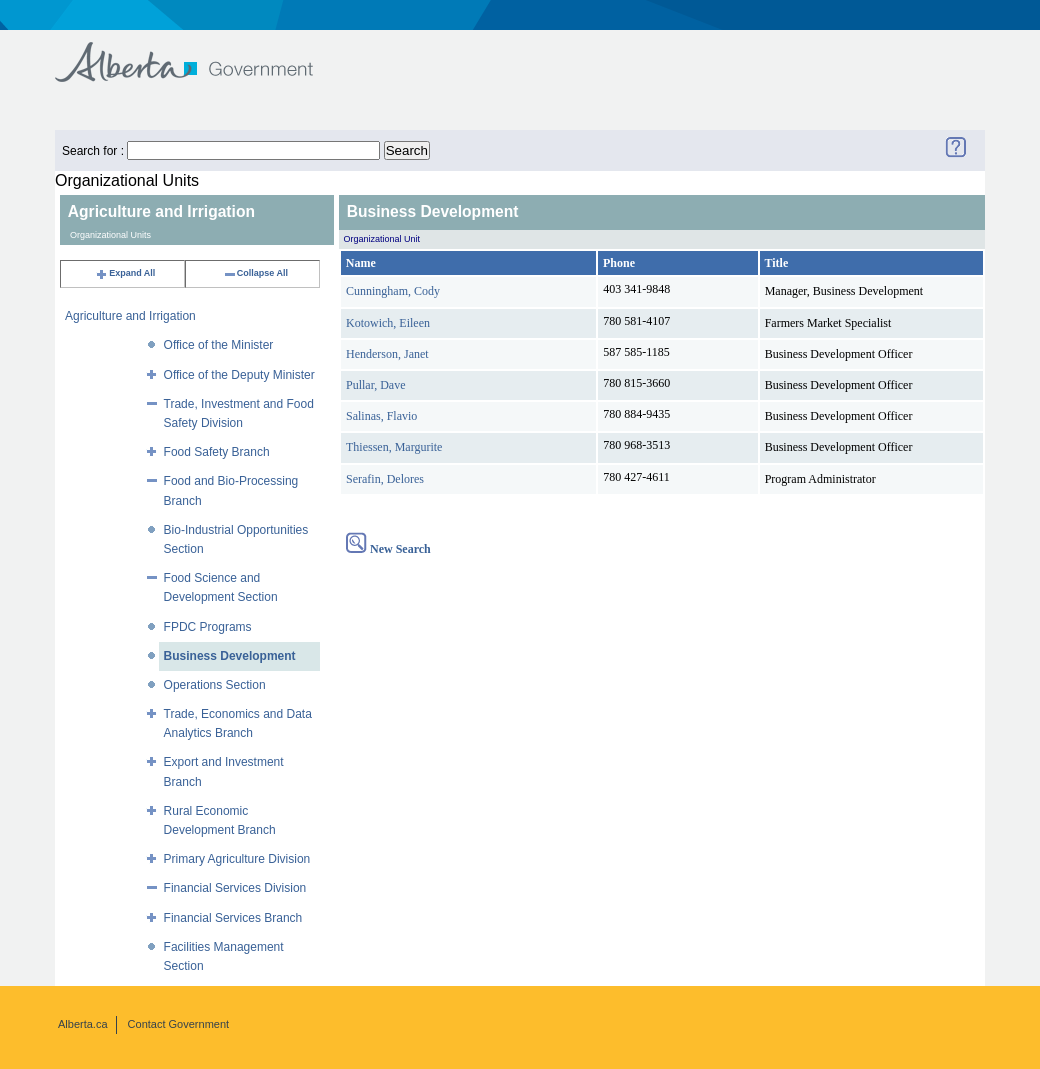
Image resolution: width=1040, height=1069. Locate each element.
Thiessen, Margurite (394, 447)
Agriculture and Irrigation (130, 316)
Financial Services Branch (233, 918)
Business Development (230, 656)
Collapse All (255, 273)
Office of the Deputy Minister (239, 375)
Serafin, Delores (385, 479)
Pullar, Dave (376, 385)
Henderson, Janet (387, 354)
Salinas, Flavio (381, 416)
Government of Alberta (200, 52)
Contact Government (179, 1024)
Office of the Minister (219, 345)
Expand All (125, 273)
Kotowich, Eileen (388, 323)
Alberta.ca (83, 1024)
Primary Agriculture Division (237, 859)
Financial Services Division (235, 888)
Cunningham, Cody (393, 291)
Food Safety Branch (217, 452)
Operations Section (215, 685)
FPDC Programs (208, 627)
